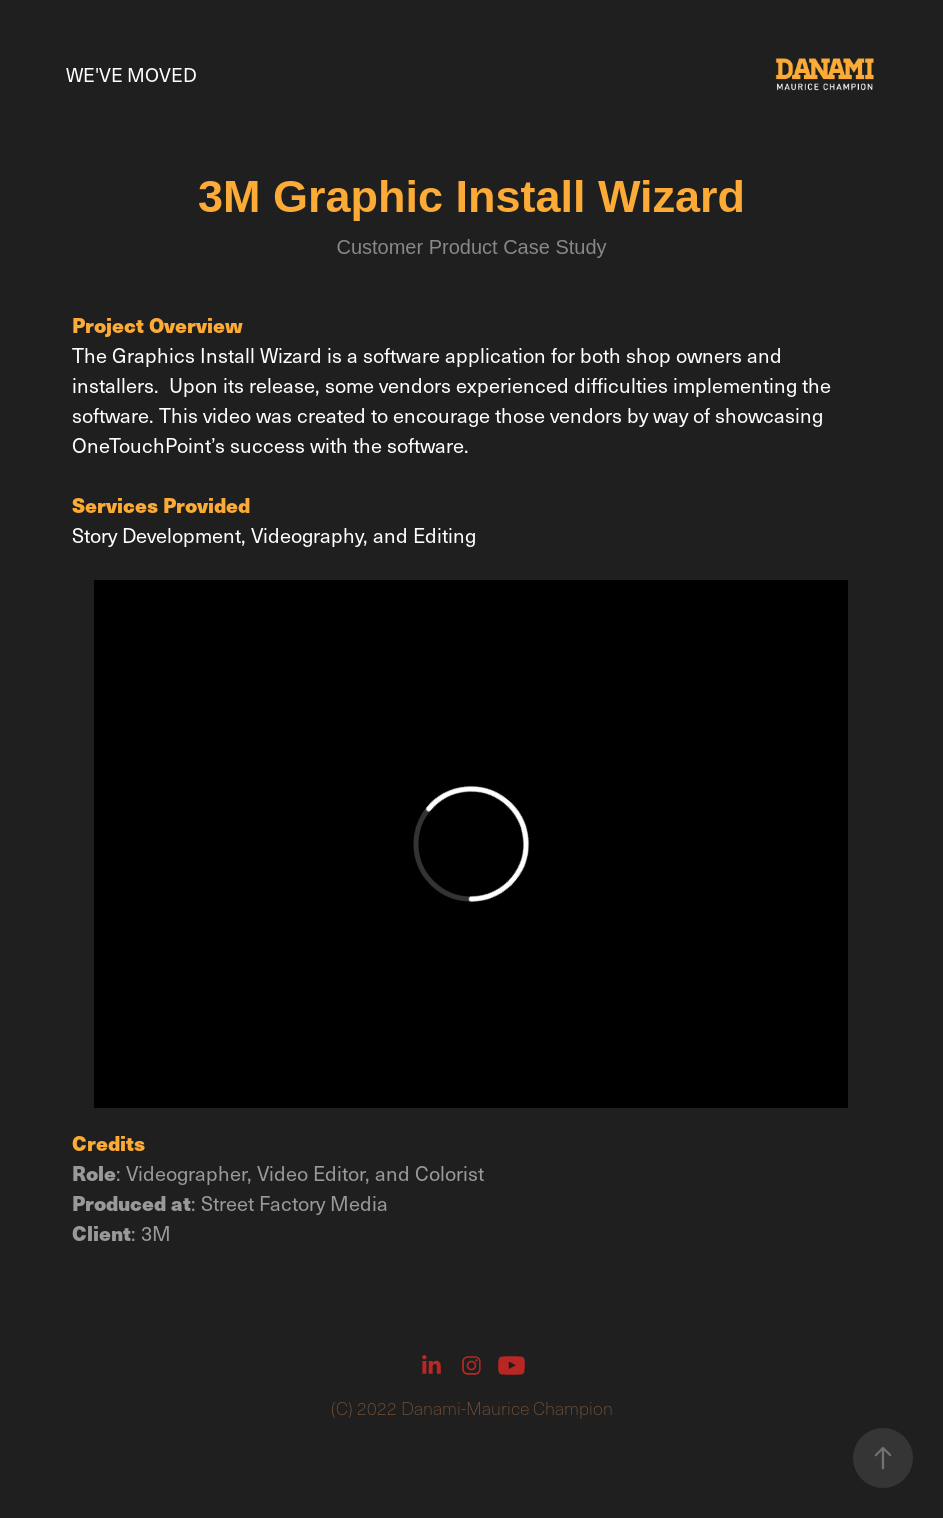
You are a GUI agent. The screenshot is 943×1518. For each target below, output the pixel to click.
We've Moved (131, 74)
